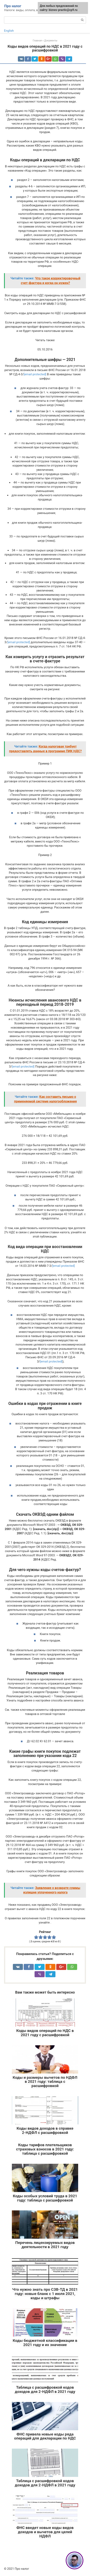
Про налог (12, 6)
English (9, 31)
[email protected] (35, 374)
